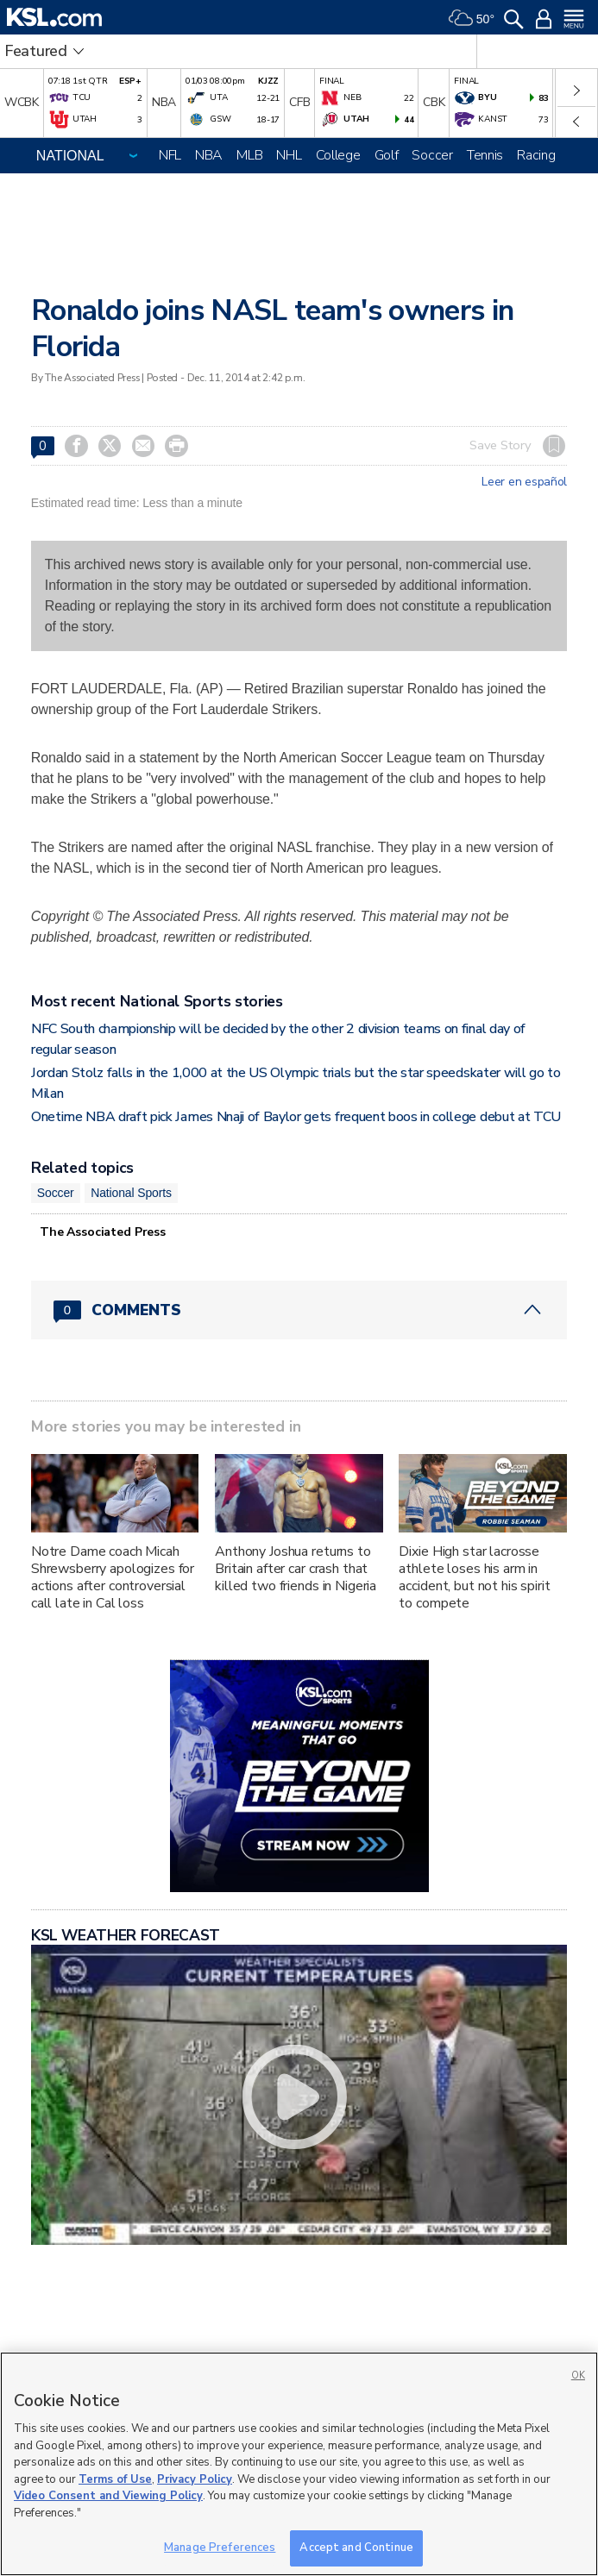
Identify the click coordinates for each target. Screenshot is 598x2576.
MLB (249, 155)
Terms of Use (115, 2479)
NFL (170, 155)
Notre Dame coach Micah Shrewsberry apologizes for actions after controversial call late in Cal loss (112, 1577)
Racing (536, 155)
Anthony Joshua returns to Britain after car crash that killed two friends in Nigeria (295, 1568)
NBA (209, 155)
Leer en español (524, 482)
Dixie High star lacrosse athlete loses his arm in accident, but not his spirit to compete (474, 1577)
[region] (299, 2464)
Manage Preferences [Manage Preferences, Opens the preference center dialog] (219, 2547)
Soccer (432, 155)
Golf (387, 155)
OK (578, 2375)
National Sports (131, 1193)
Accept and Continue (355, 2547)
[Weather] (471, 17)
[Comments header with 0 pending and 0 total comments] (299, 1310)
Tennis (485, 155)
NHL (288, 155)
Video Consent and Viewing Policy (108, 2496)
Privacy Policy (194, 2479)
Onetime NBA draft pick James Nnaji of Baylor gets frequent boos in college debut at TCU (296, 1116)
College (338, 155)
